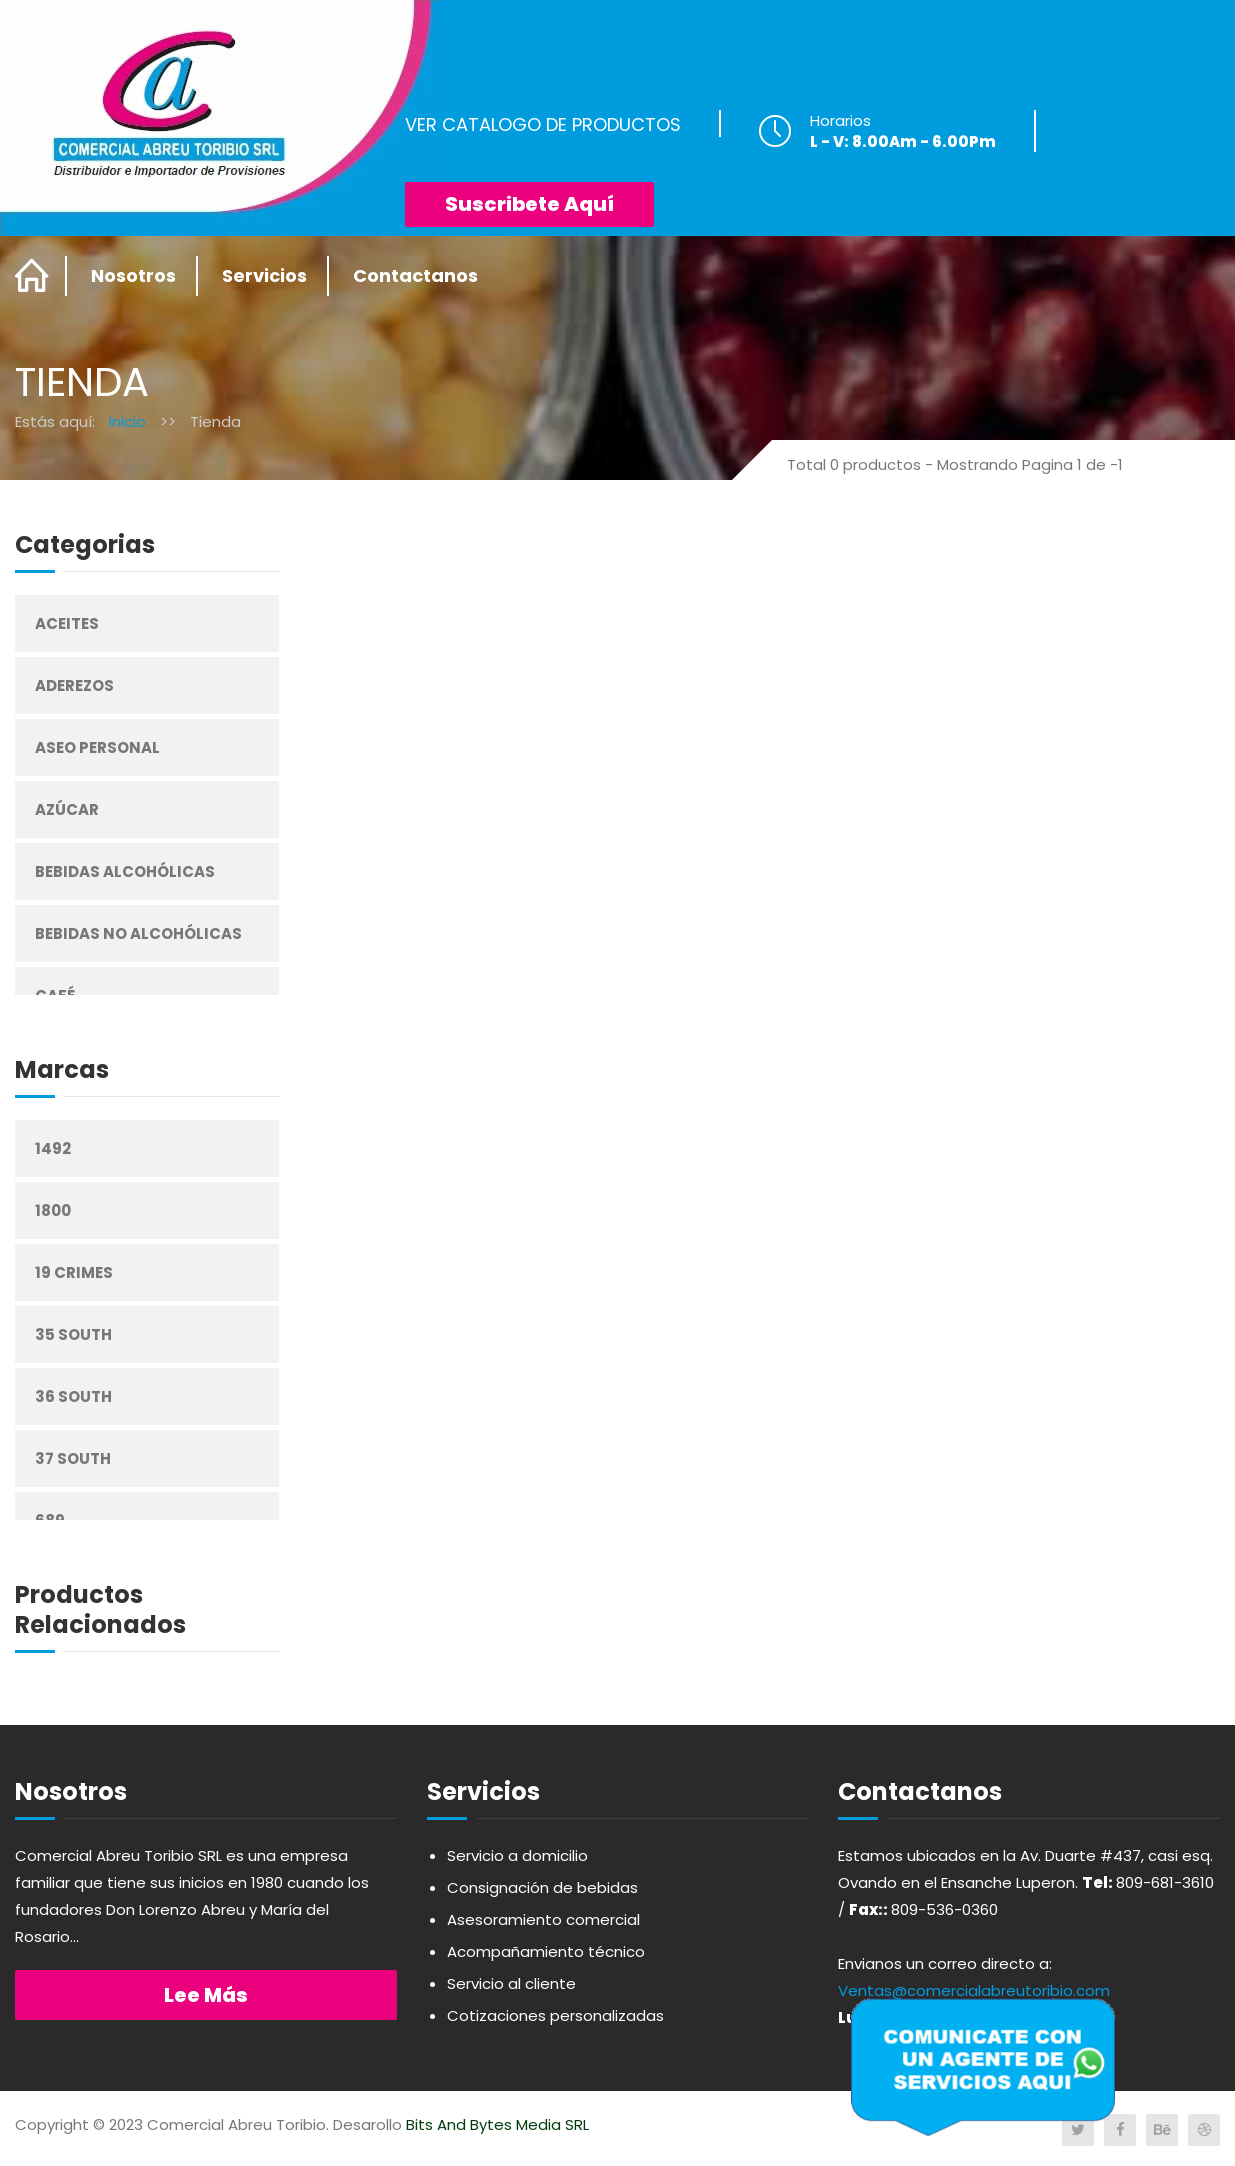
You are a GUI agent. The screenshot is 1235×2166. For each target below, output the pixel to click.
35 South (73, 1334)
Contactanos (415, 275)
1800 (53, 1210)
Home (32, 276)
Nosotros (133, 275)
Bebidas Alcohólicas (125, 871)
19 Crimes (74, 1272)
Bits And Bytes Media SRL (497, 2124)
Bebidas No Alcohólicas (138, 933)
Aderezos (74, 685)
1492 (53, 1148)
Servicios (264, 275)
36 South (73, 1396)
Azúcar (67, 809)
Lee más (206, 1995)
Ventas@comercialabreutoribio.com (974, 1990)
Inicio (127, 421)
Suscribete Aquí (529, 204)
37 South (73, 1458)
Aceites (67, 623)
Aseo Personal (97, 747)
